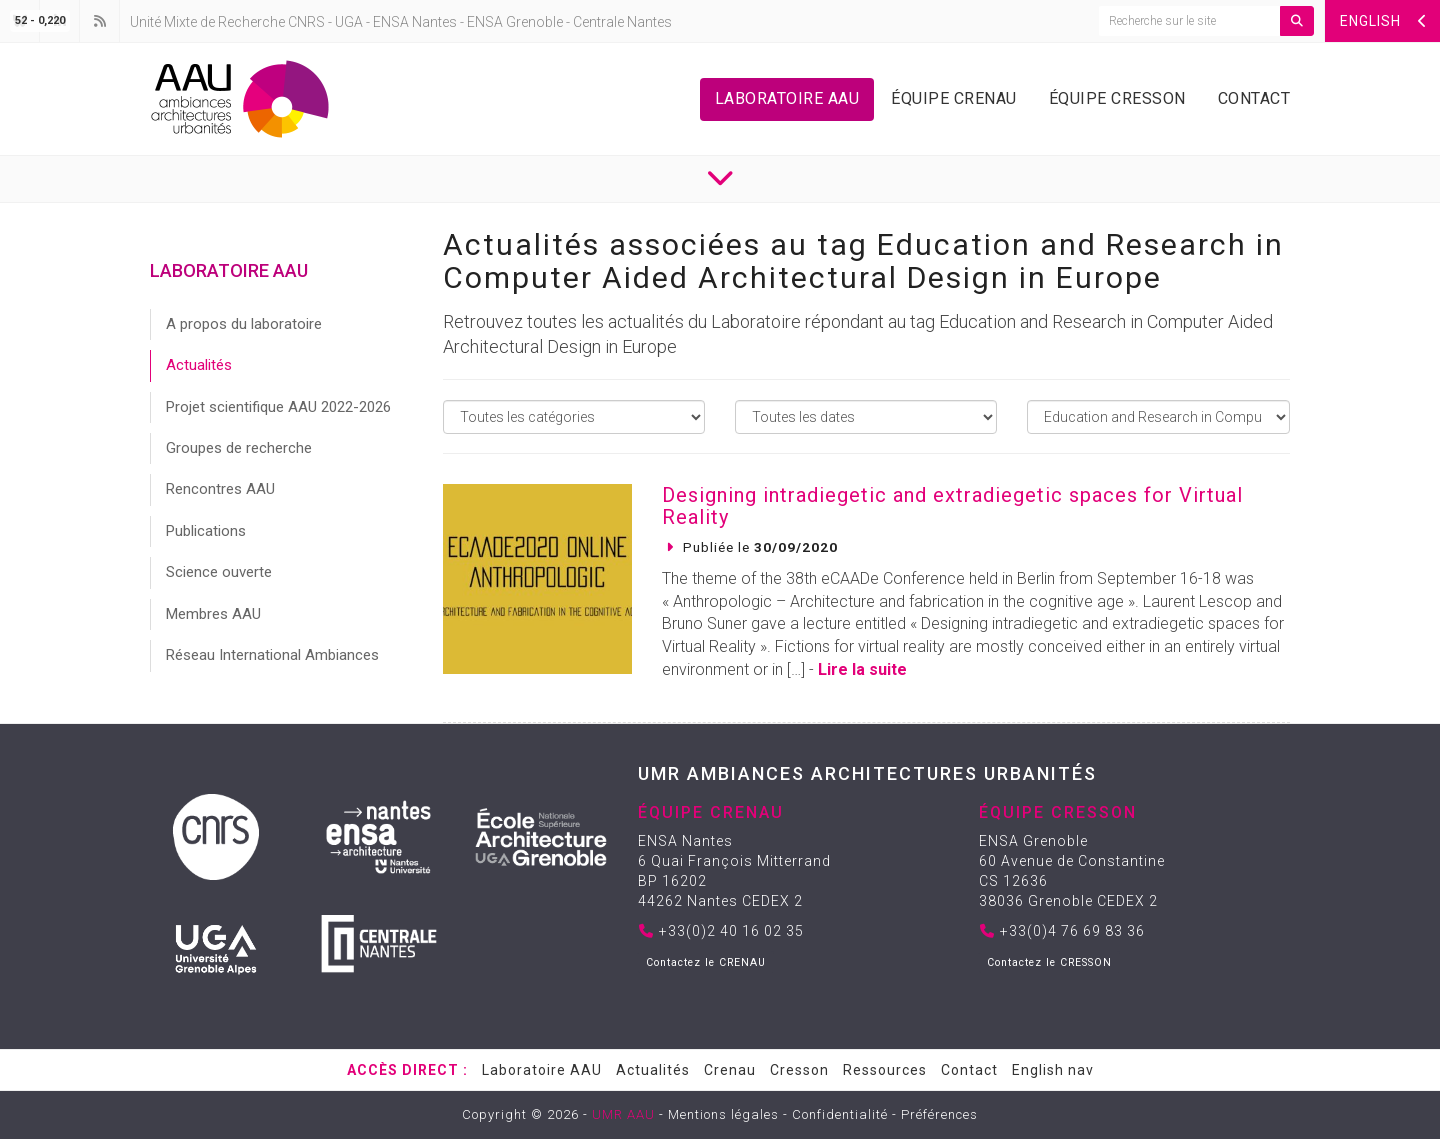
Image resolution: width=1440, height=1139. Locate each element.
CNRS (306, 22)
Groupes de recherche (239, 448)
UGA (349, 22)
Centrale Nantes (622, 22)
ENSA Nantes (415, 22)
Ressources (885, 1070)
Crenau (730, 1070)
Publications (206, 531)
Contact (1254, 98)
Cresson (799, 1070)
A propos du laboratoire (244, 324)
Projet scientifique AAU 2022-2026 (278, 407)
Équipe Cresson (1117, 98)
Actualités (199, 365)
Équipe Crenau (954, 98)
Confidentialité (840, 1114)
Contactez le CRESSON (1049, 962)
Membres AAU (213, 614)
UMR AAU (623, 1114)
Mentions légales (723, 1114)
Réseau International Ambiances (272, 655)
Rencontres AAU (220, 489)
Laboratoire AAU (787, 98)
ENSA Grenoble (515, 22)
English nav (1053, 1070)
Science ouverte (219, 572)
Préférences (939, 1114)
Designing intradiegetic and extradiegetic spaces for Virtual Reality (952, 506)
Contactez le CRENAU (706, 962)
